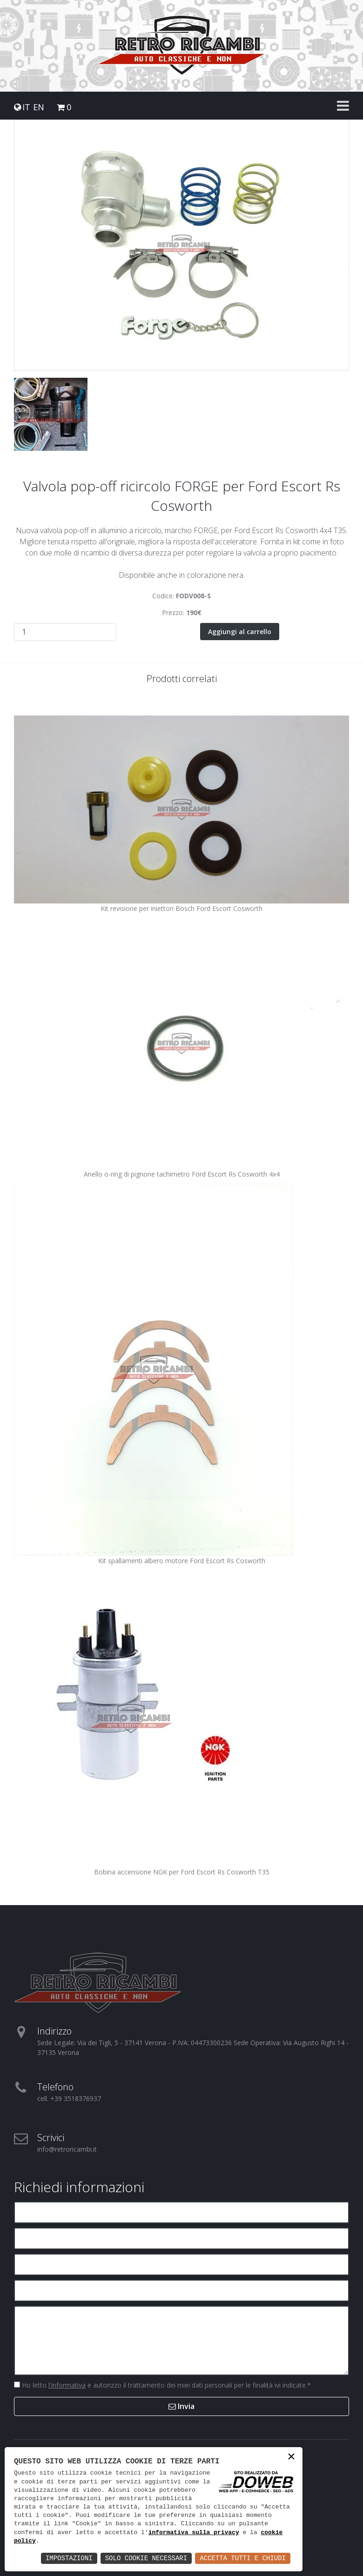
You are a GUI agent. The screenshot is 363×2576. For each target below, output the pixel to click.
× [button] (291, 2457)
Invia (181, 2406)
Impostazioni (69, 2558)
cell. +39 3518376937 (69, 2098)
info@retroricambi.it (67, 2149)
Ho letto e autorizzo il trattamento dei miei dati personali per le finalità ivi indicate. (165, 2385)
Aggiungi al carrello (239, 631)
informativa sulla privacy (193, 2533)
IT (26, 107)
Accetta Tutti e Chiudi (243, 2558)
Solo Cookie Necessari (146, 2558)
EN (38, 107)
